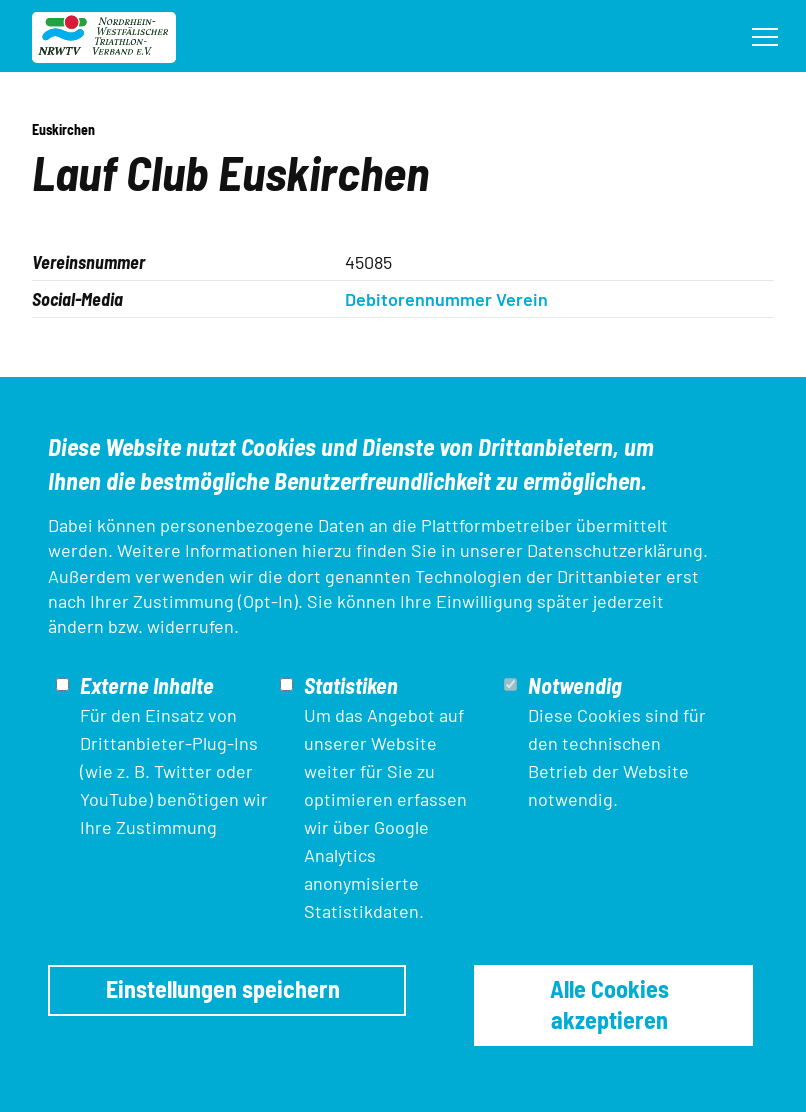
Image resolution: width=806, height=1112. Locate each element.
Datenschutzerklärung (615, 550)
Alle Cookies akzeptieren (609, 1003)
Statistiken (351, 685)
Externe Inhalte (147, 685)
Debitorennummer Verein (446, 299)
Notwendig (575, 685)
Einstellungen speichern (223, 988)
